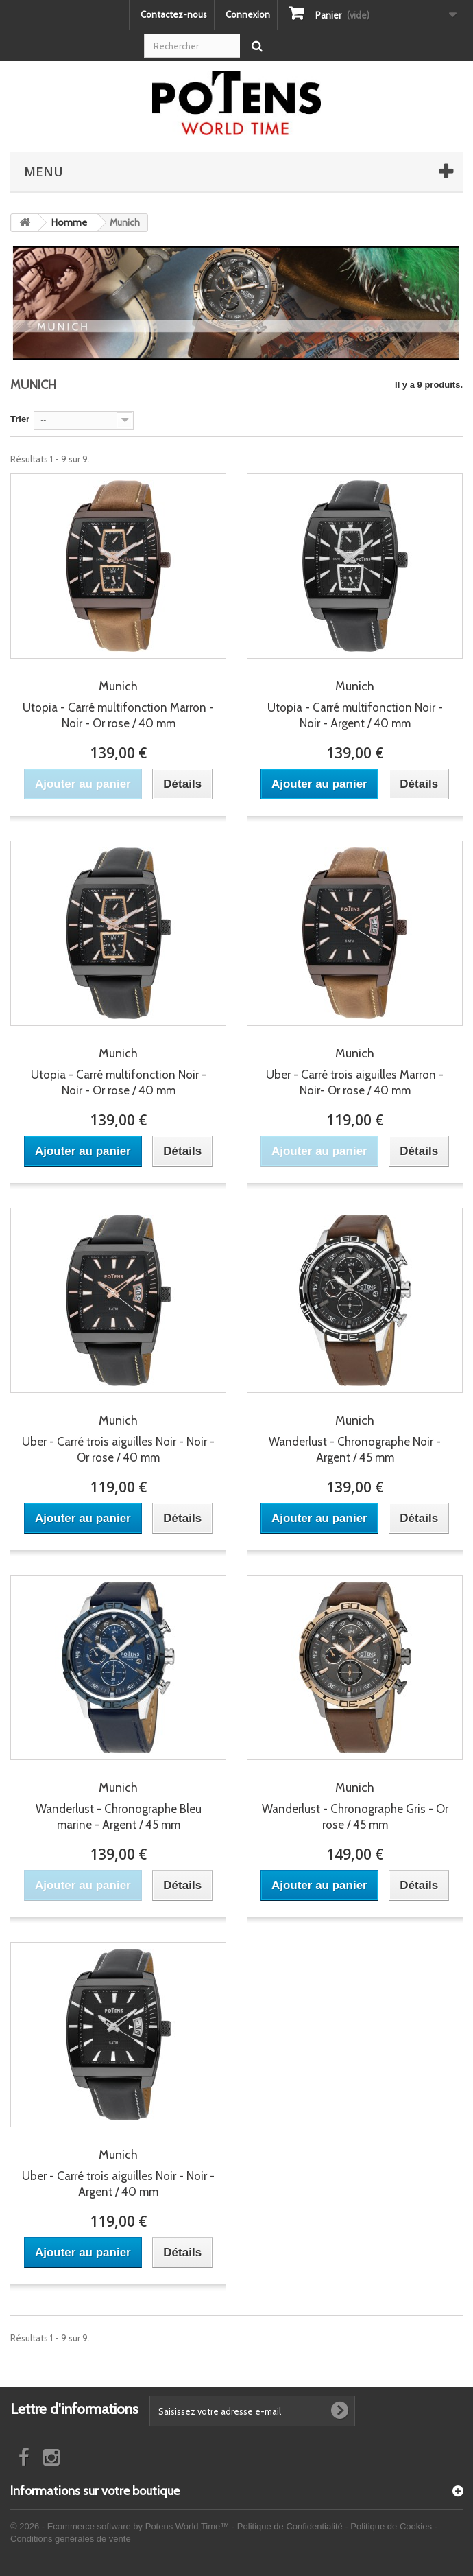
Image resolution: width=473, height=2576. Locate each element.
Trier (19, 419)
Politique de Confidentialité (290, 2526)
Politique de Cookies (391, 2526)
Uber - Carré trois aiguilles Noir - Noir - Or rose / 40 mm (118, 1438)
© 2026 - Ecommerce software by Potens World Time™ (121, 2526)
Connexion (248, 14)
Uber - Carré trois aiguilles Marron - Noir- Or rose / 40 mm (354, 1071)
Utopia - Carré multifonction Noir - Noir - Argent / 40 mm (354, 704)
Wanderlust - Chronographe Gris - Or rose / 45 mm (354, 1805)
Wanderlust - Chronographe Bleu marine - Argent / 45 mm (118, 1805)
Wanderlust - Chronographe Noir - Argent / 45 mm (354, 1438)
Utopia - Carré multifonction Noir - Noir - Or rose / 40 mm (118, 1071)
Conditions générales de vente (70, 2538)
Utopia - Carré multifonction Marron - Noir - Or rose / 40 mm (118, 704)
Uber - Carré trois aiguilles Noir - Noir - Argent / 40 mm (118, 2173)
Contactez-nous (174, 14)
